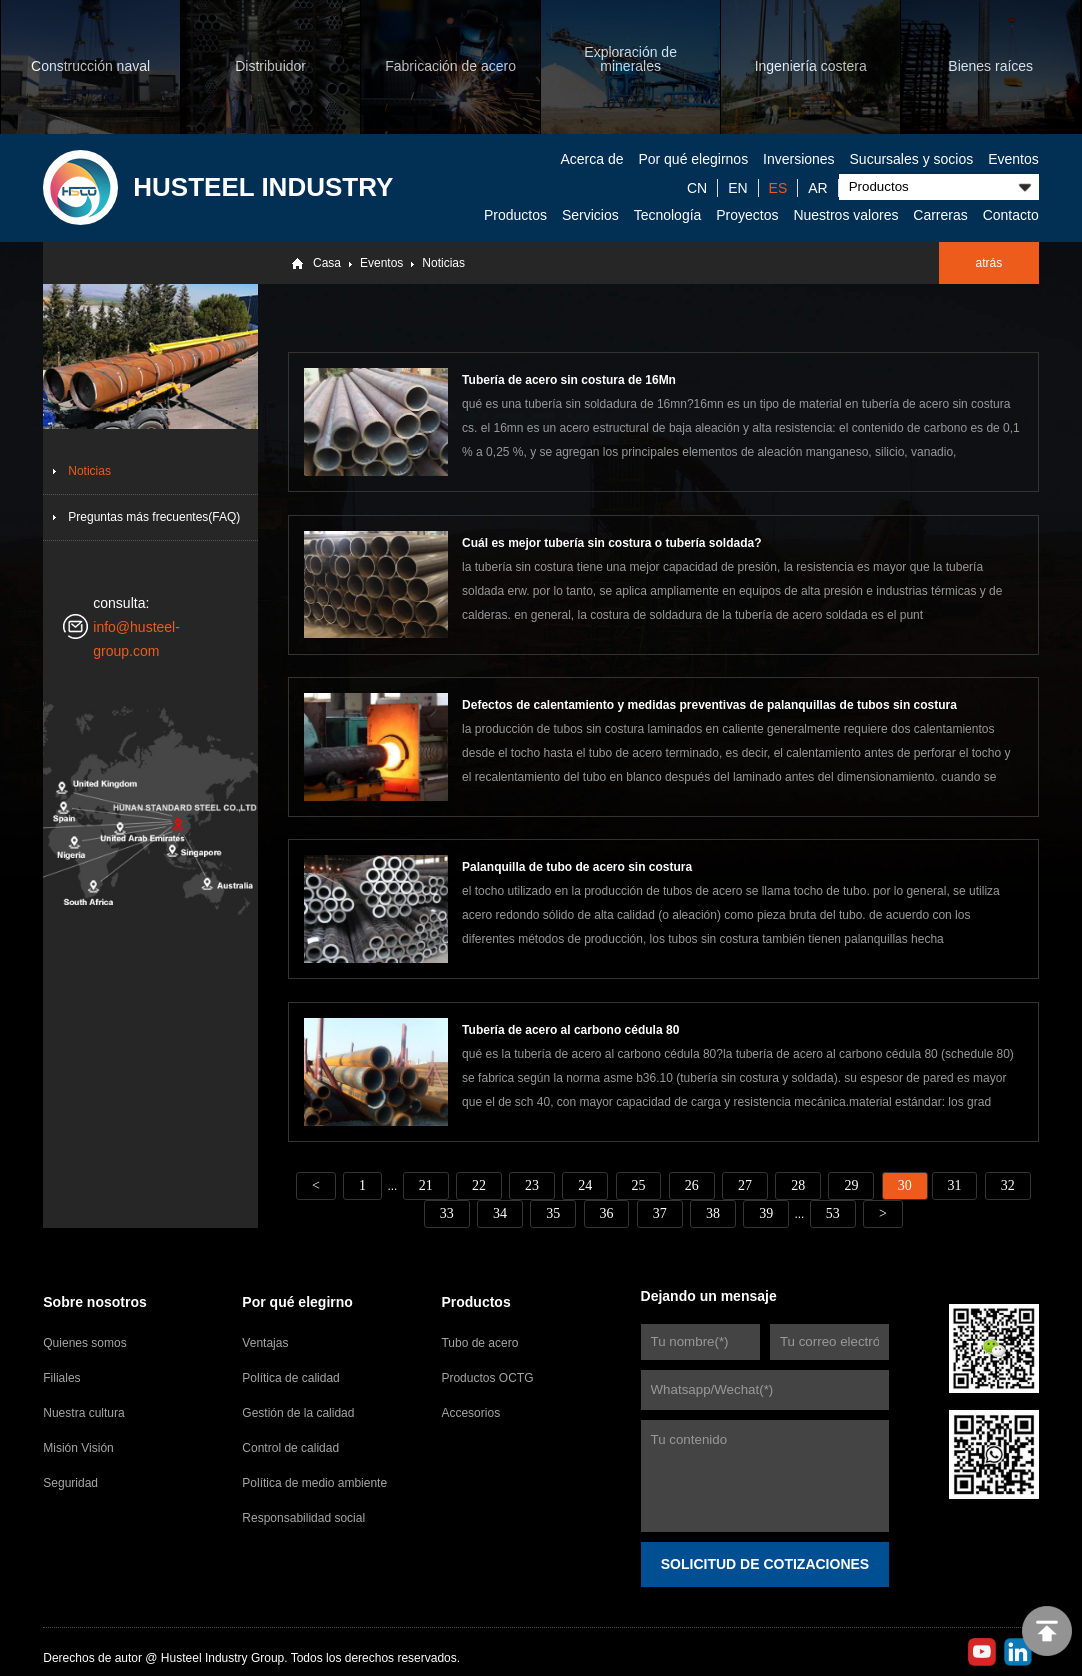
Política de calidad (290, 1377)
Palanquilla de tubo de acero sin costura (577, 867)
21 (425, 1184)
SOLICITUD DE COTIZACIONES (765, 1563)
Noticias (443, 263)
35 (553, 1212)
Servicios (590, 215)
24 (585, 1184)
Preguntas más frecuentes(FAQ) (154, 517)
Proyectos (747, 215)
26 (692, 1184)
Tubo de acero (479, 1342)
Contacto (1011, 215)
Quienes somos (84, 1342)
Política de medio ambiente (314, 1482)
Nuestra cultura (83, 1412)
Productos (515, 215)
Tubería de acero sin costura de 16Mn (569, 380)
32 (1009, 1184)
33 (446, 1212)
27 (745, 1184)
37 (660, 1212)
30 (905, 1184)
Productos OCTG (487, 1377)
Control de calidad (290, 1447)
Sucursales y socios (912, 159)
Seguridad (70, 1482)
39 (766, 1212)
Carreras (940, 215)
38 (713, 1212)
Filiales (61, 1377)
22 (478, 1184)
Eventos (1013, 159)
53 (833, 1212)
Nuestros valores (845, 215)
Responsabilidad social (303, 1517)
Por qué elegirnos (693, 159)
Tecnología (668, 215)
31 (955, 1184)
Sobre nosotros (94, 1301)
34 (500, 1212)
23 (532, 1184)
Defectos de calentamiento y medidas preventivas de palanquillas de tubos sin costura (709, 705)
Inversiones (799, 159)
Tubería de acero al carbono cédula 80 (570, 1029)
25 (638, 1184)
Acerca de (591, 159)
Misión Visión (78, 1447)
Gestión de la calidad (298, 1412)
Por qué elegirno (297, 1301)
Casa (327, 263)
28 (798, 1184)
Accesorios (470, 1412)
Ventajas (265, 1342)
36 (606, 1212)
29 (852, 1184)
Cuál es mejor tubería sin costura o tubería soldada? (611, 543)
